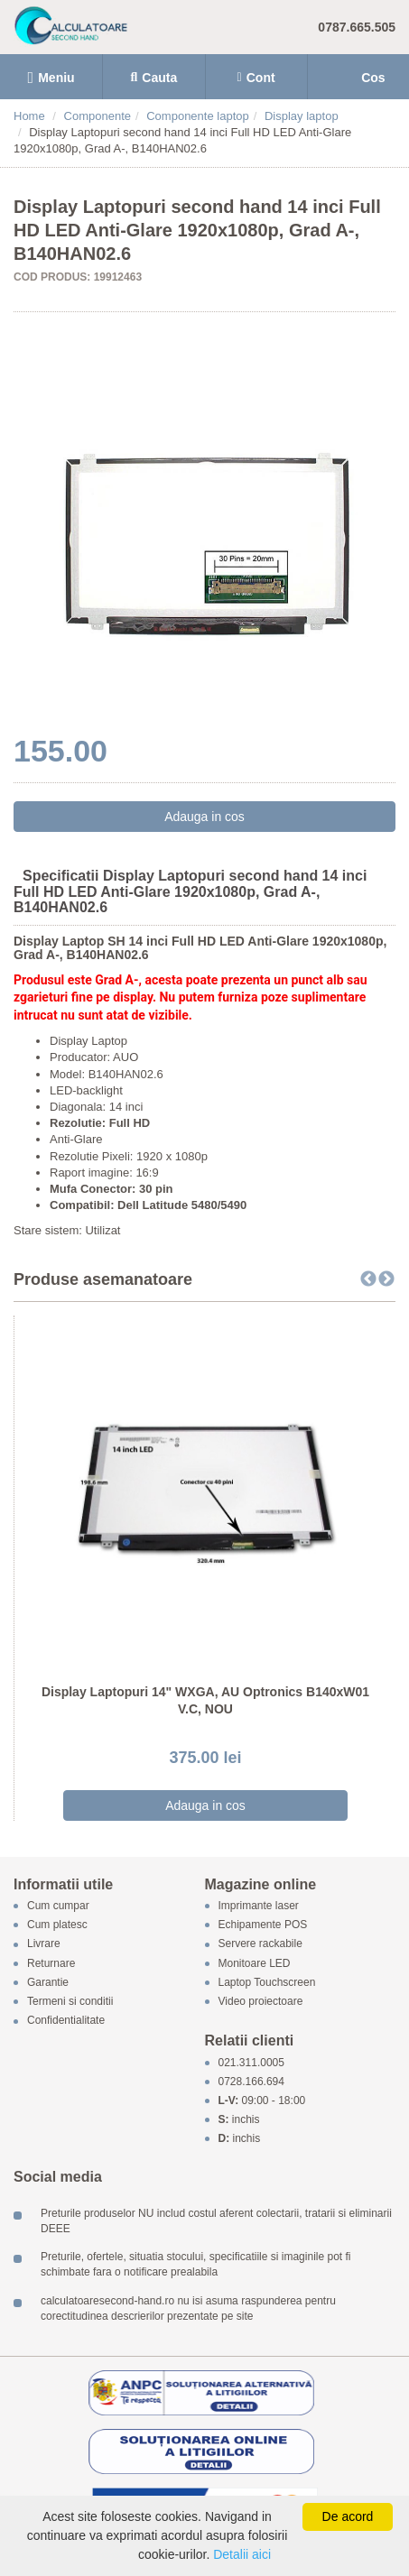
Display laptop (302, 116)
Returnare (51, 1963)
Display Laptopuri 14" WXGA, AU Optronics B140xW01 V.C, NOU (205, 1701)
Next (386, 1279)
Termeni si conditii (70, 2001)
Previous (368, 1279)
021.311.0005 (251, 2062)
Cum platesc (57, 1925)
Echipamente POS (263, 1925)
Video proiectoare (260, 2001)
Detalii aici (242, 2554)
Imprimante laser (258, 1905)
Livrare (43, 1944)
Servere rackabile (260, 1944)
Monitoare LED (254, 1963)
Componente (97, 116)
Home (29, 116)
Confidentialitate (66, 2021)
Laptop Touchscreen (267, 1982)
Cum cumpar (58, 1905)
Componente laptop (197, 116)
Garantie (48, 1982)
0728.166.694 (251, 2081)
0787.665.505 (356, 27)
